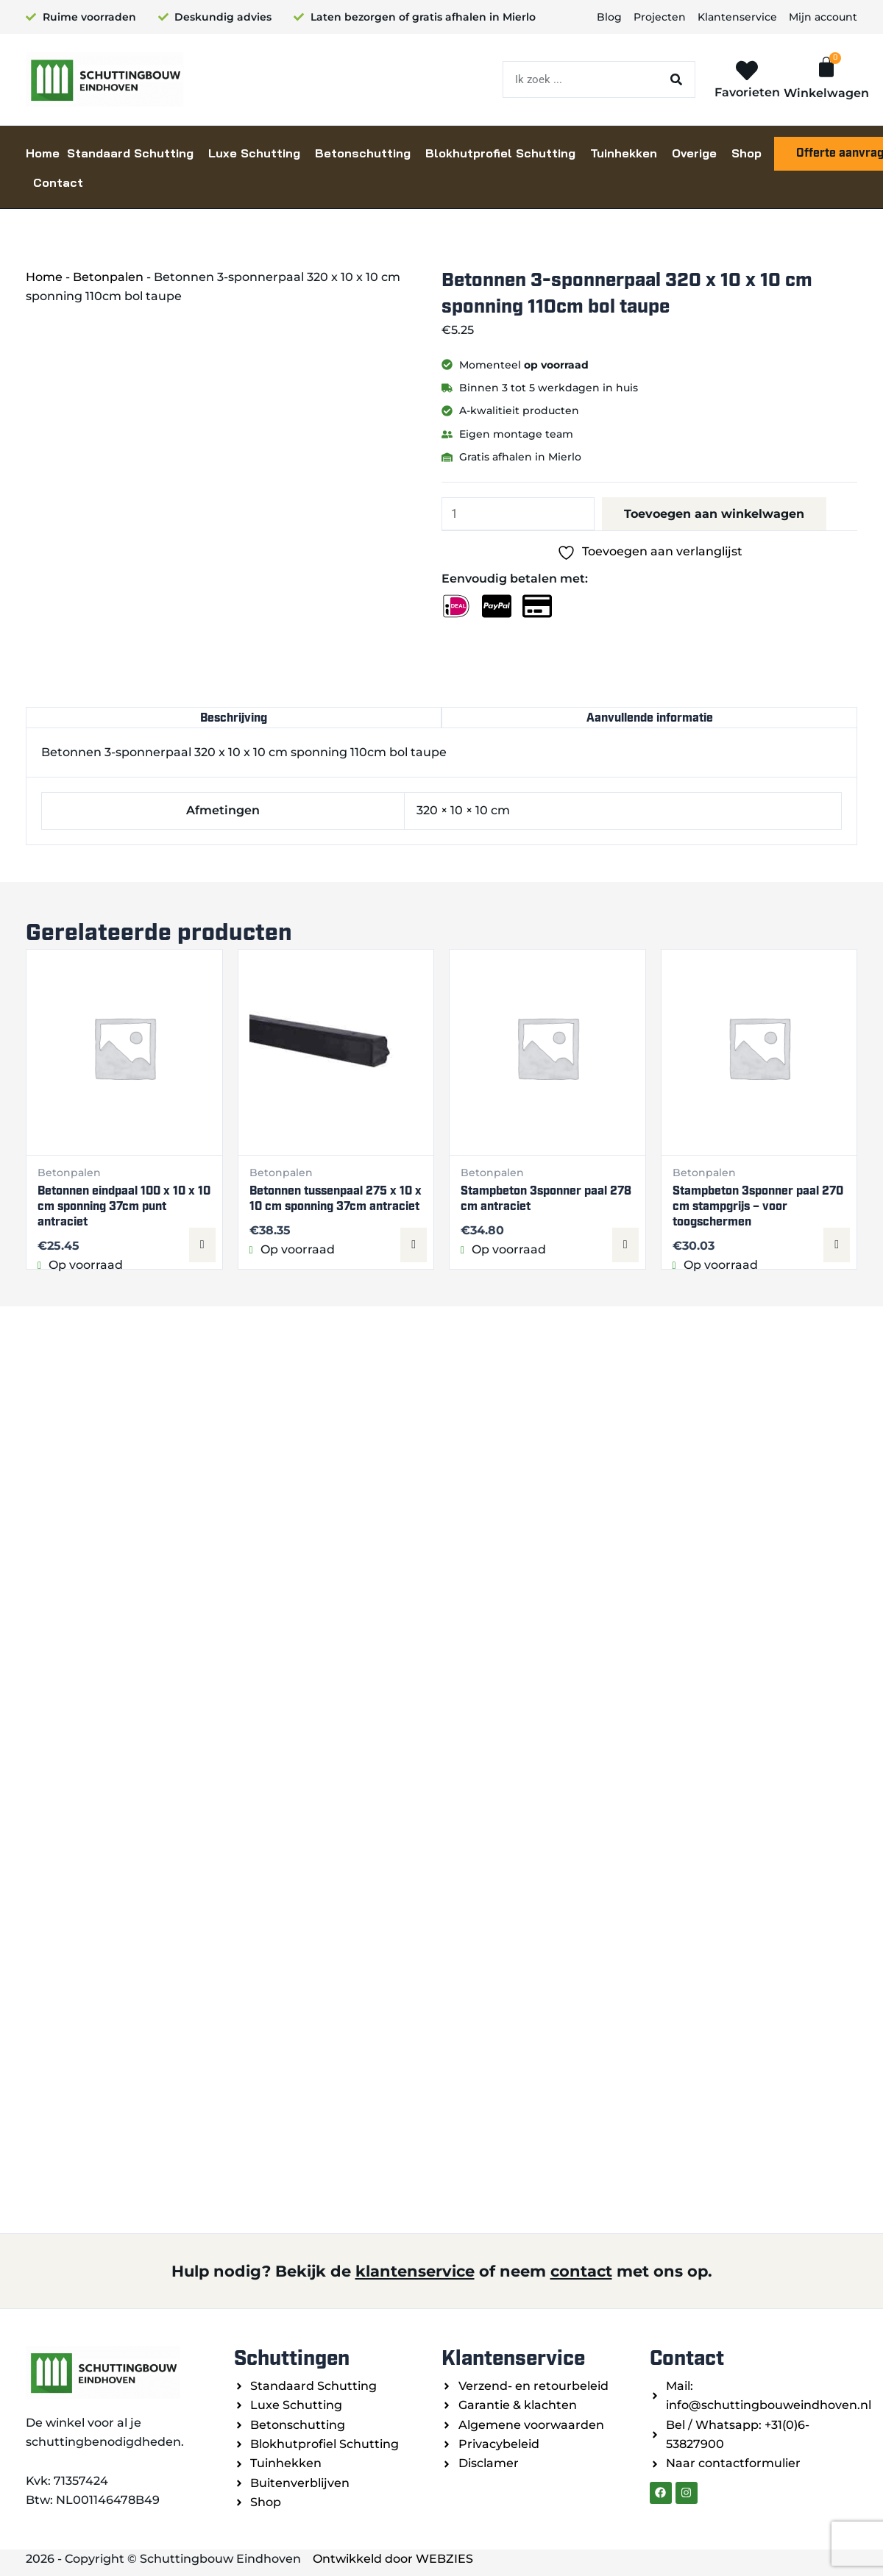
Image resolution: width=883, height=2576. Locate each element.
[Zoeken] (676, 79)
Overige (694, 153)
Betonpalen (108, 277)
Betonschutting (363, 153)
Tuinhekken (623, 153)
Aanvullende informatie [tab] (649, 717)
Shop (746, 153)
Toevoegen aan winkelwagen (715, 514)
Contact (58, 182)
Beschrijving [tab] (233, 717)
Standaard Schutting (130, 153)
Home (43, 153)
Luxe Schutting (254, 153)
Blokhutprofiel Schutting (500, 153)
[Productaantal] (518, 514)
